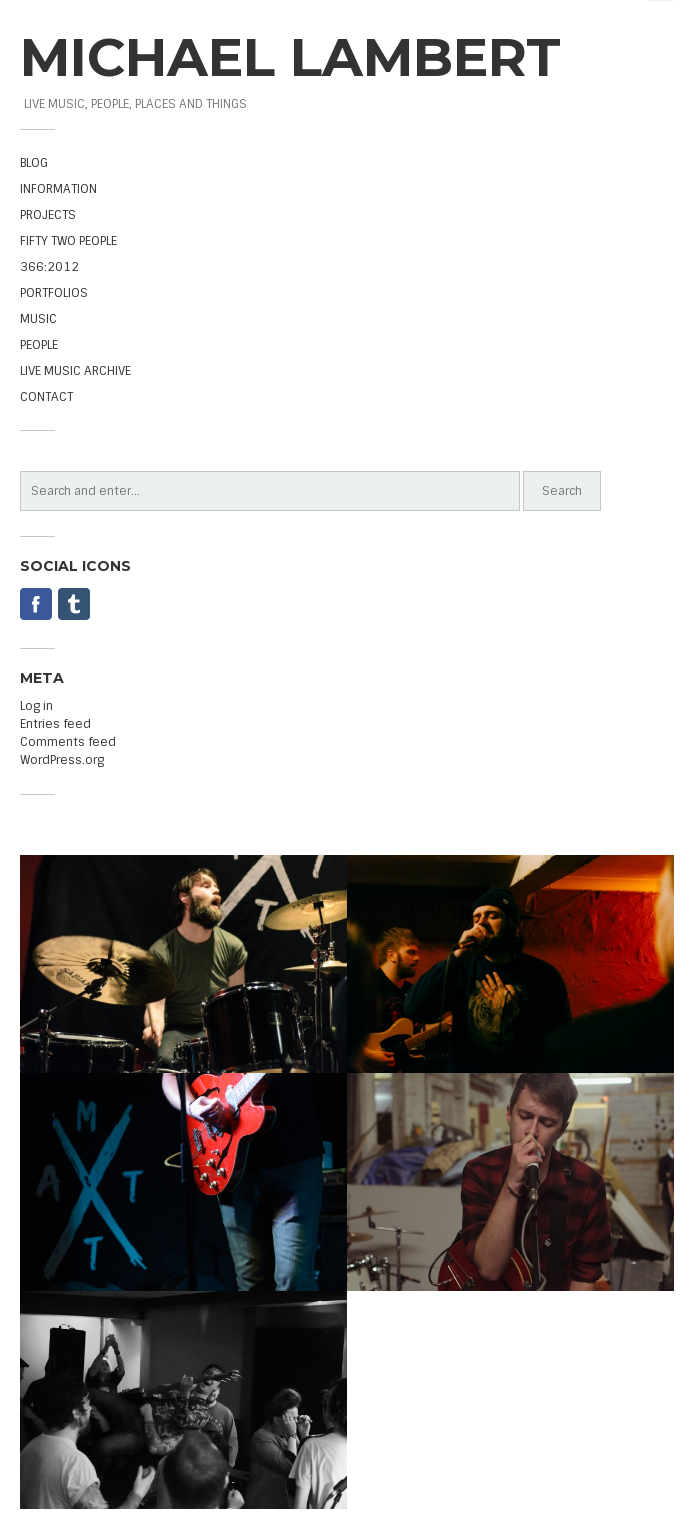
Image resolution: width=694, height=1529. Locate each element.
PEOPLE (39, 345)
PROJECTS (48, 215)
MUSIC (38, 319)
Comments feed (68, 742)
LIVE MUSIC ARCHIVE (75, 371)
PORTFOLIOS (54, 293)
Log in (36, 706)
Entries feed (55, 724)
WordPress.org (62, 760)
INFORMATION (58, 189)
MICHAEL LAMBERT (290, 56)
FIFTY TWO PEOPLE (68, 241)
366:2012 (49, 267)
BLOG (34, 163)
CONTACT (46, 397)
